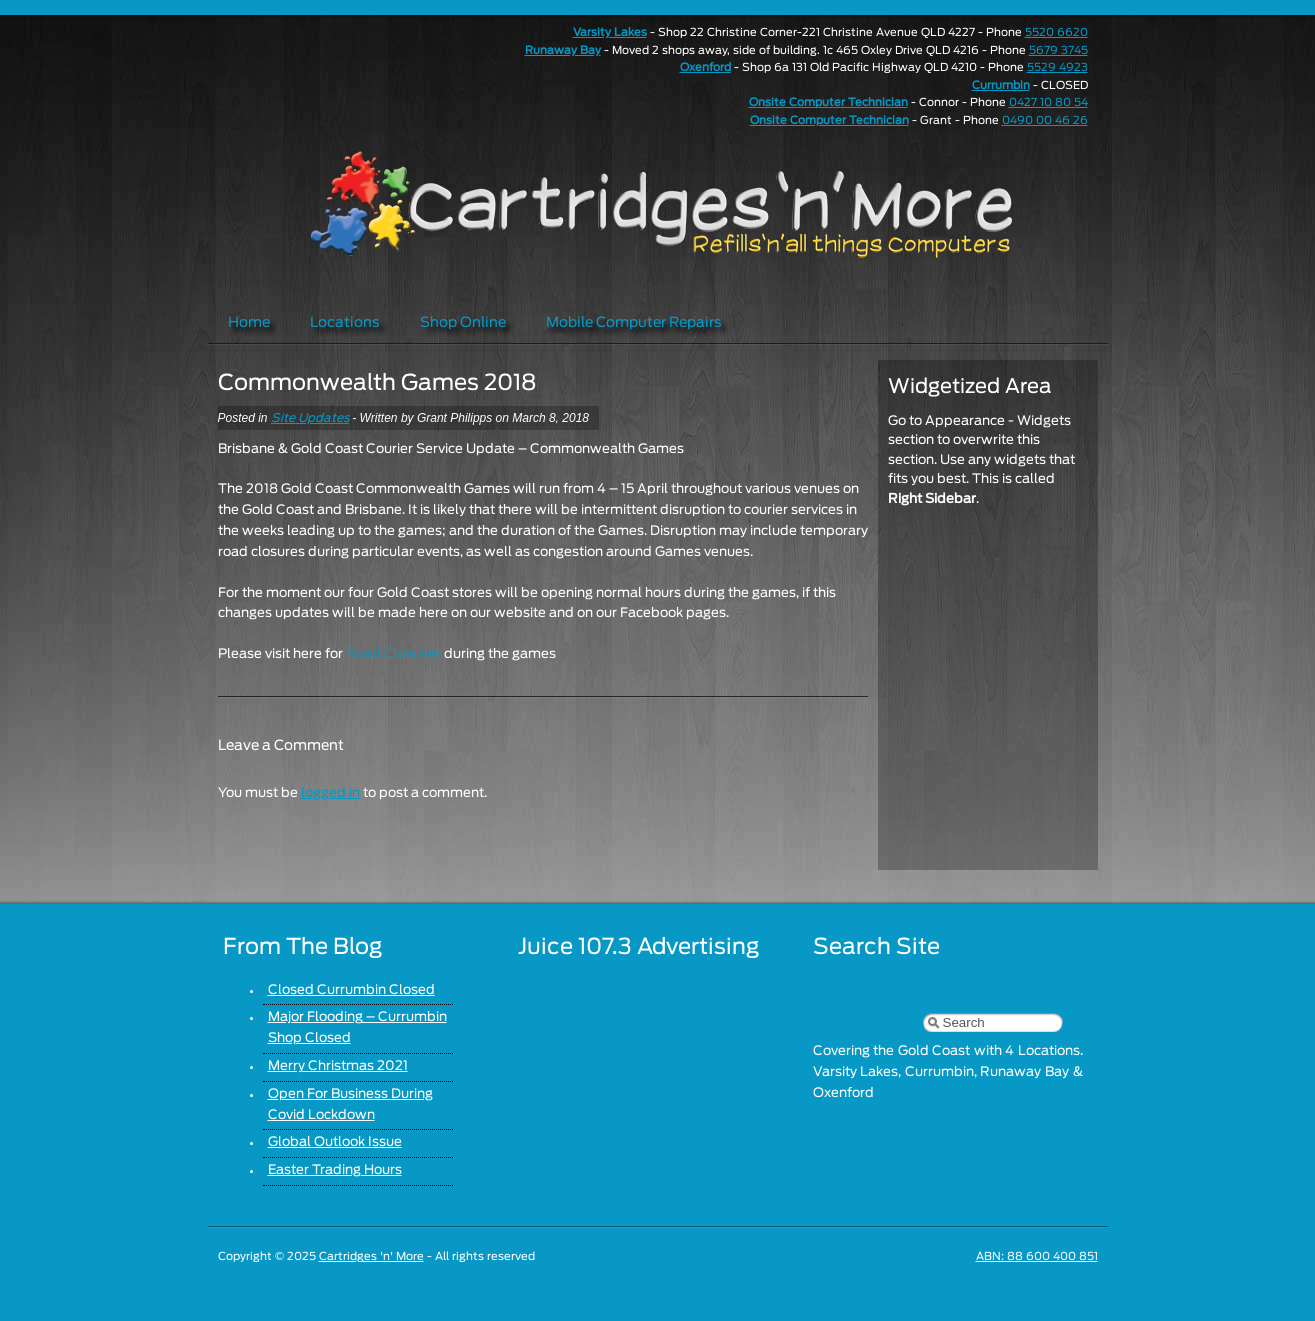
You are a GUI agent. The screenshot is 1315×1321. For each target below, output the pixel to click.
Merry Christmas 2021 (338, 1066)
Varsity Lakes (610, 32)
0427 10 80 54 (1048, 102)
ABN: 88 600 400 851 (1037, 1256)
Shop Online (463, 323)
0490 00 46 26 (1045, 120)
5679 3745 (1058, 50)
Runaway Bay (563, 50)
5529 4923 (1057, 67)
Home (249, 323)
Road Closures (393, 654)
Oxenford (705, 67)
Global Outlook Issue (335, 1142)
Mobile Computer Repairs (634, 323)
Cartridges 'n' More (371, 1256)
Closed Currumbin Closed (351, 990)
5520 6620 (1056, 32)
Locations (345, 323)
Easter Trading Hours (335, 1170)
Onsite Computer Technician (828, 102)
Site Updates (310, 418)
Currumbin (1001, 85)
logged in (330, 793)
